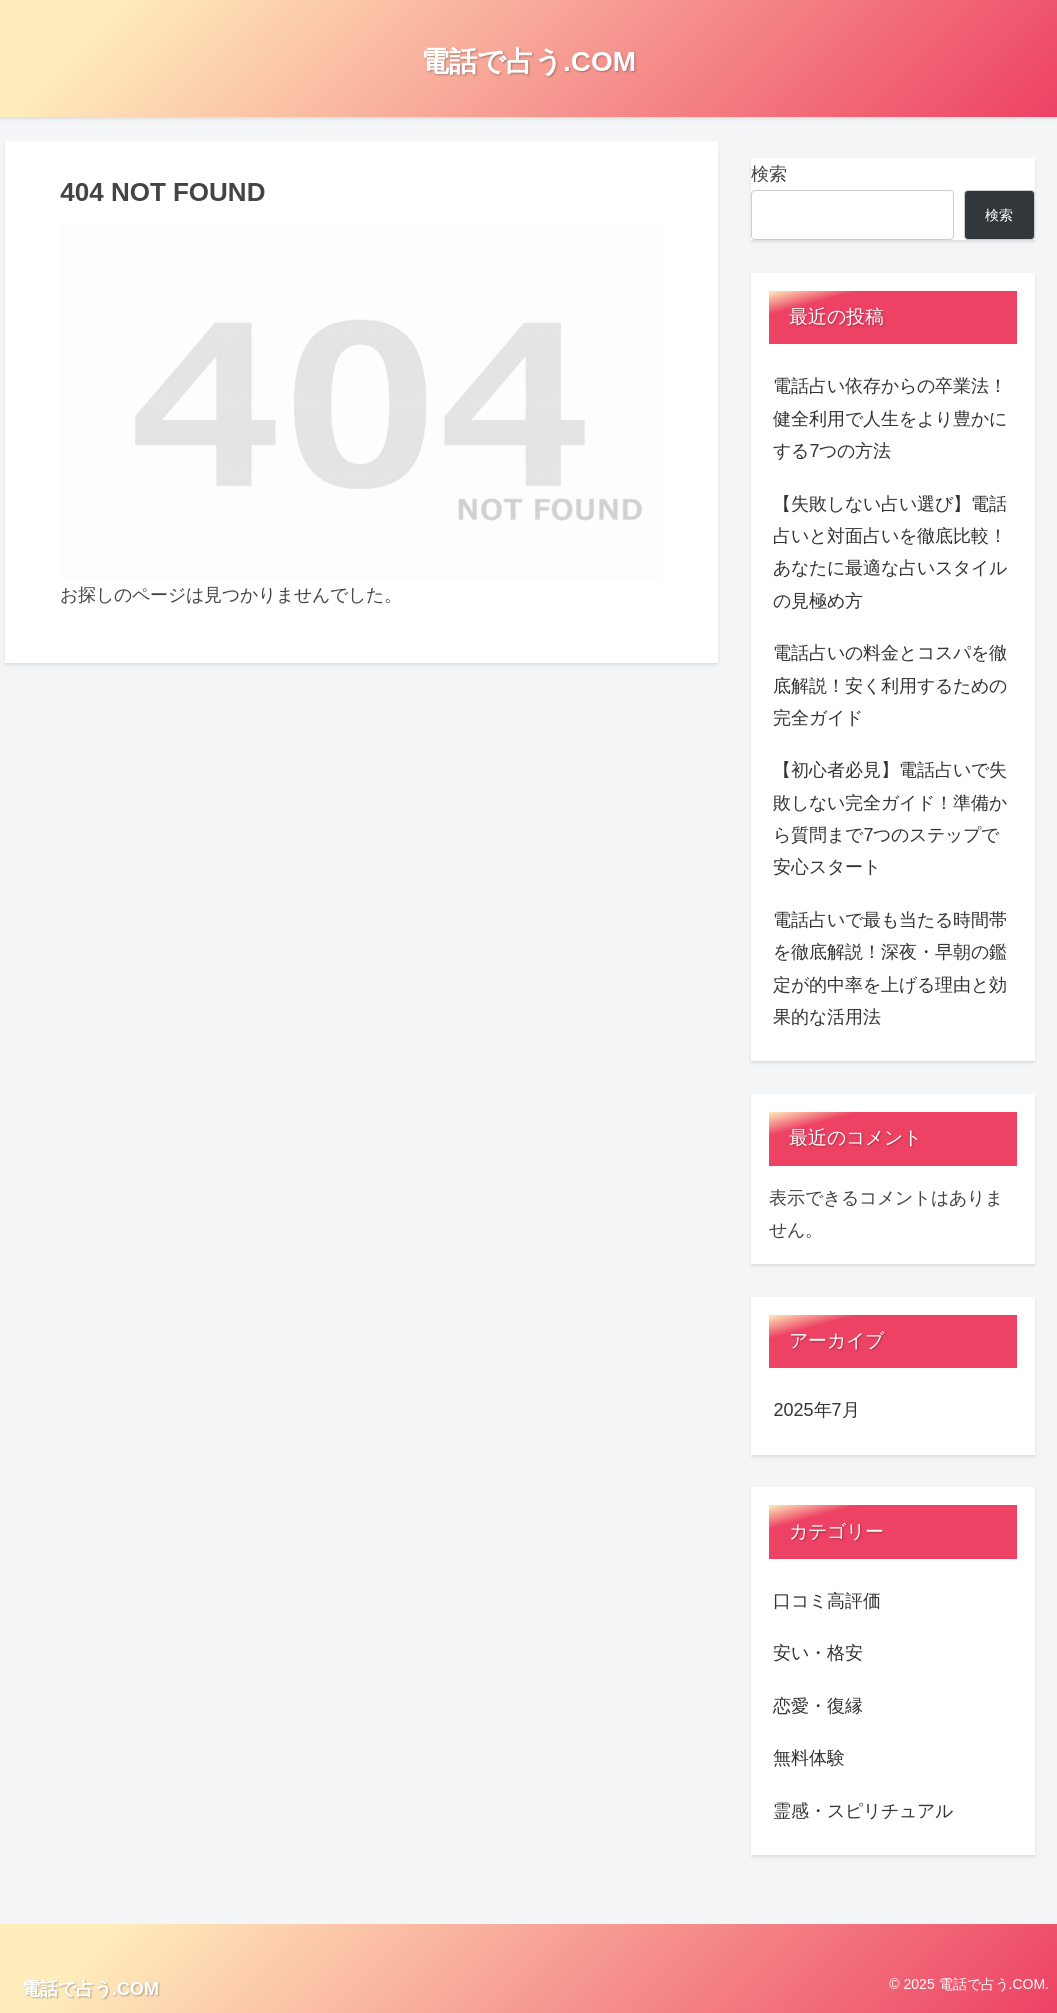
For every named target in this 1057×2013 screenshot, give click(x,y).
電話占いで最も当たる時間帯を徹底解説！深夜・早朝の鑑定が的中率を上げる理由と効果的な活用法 (890, 968)
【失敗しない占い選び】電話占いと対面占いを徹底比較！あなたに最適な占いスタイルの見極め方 (890, 552)
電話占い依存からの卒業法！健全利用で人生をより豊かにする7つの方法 (890, 418)
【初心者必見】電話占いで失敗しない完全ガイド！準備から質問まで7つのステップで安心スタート (890, 818)
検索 (769, 174)
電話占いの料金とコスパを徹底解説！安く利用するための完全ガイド (890, 685)
